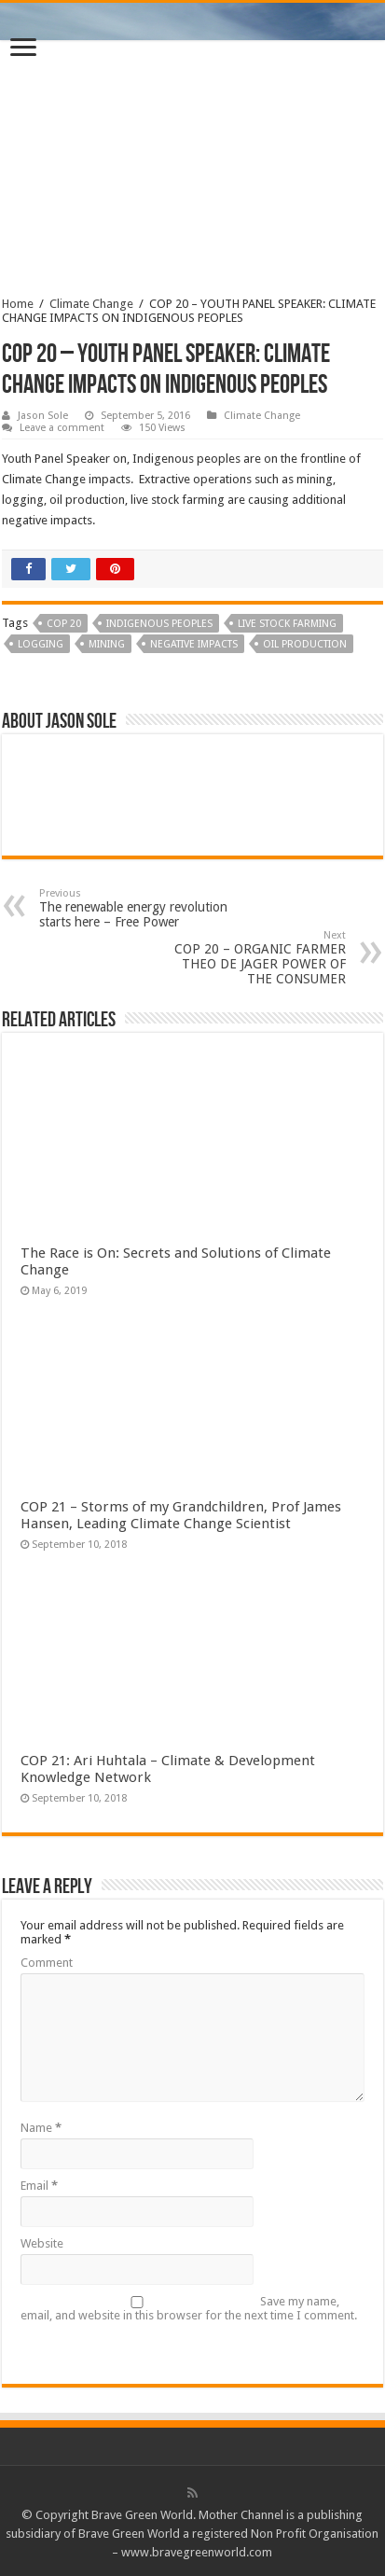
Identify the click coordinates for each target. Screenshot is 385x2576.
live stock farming (287, 624)
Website (42, 2243)
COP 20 (64, 624)
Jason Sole (43, 416)
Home (18, 304)
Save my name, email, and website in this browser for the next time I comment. (189, 2308)
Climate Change (91, 304)
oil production (305, 644)
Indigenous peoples (159, 624)
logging (40, 644)
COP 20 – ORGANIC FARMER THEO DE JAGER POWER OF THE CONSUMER (250, 957)
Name (41, 2128)
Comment (47, 1963)
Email (39, 2186)
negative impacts (194, 644)
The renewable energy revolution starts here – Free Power (134, 908)
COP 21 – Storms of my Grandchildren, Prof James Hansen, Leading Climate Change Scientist (181, 1515)
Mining (107, 644)
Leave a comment (62, 428)
